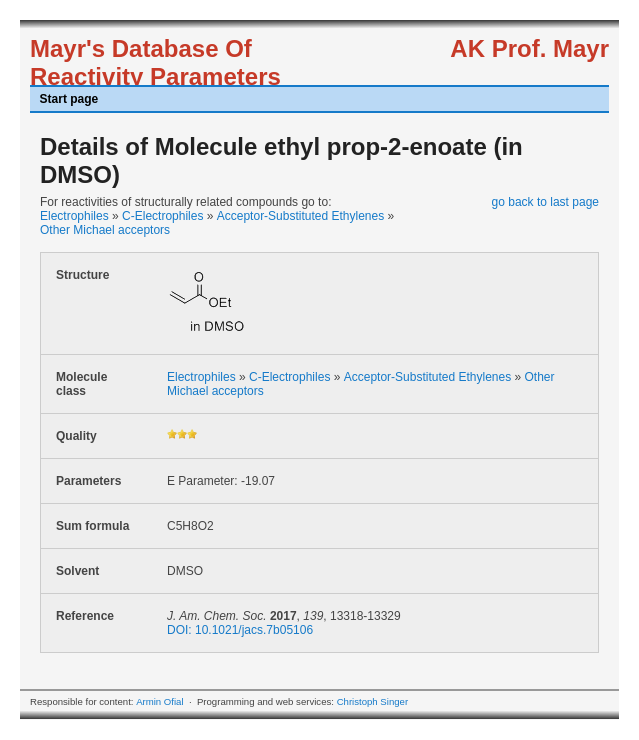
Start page (69, 99)
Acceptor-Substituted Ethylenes (300, 216)
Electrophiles (74, 216)
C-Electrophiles (162, 216)
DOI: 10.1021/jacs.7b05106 (240, 630)
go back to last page (545, 202)
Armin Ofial (159, 701)
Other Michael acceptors (105, 230)
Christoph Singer (372, 701)
